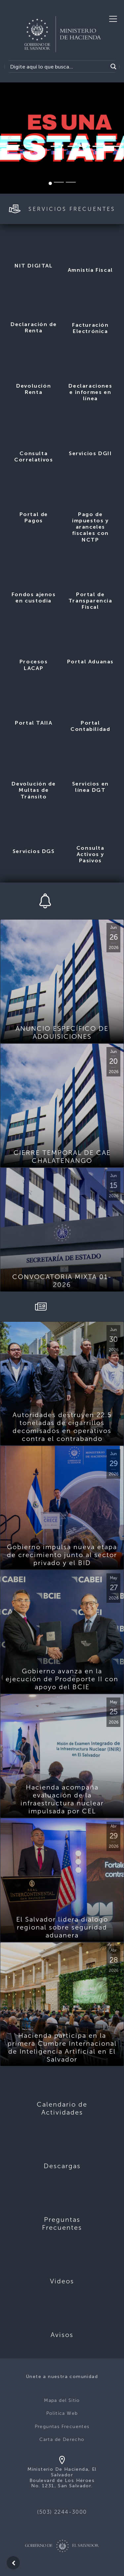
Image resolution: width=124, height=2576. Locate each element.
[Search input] (58, 66)
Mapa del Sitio (62, 2400)
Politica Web (62, 2413)
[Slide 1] (50, 183)
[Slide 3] (71, 182)
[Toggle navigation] (113, 18)
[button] (9, 138)
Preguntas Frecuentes (62, 2426)
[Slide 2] (59, 182)
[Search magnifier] (113, 66)
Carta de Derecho (61, 2439)
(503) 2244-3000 (62, 2512)
